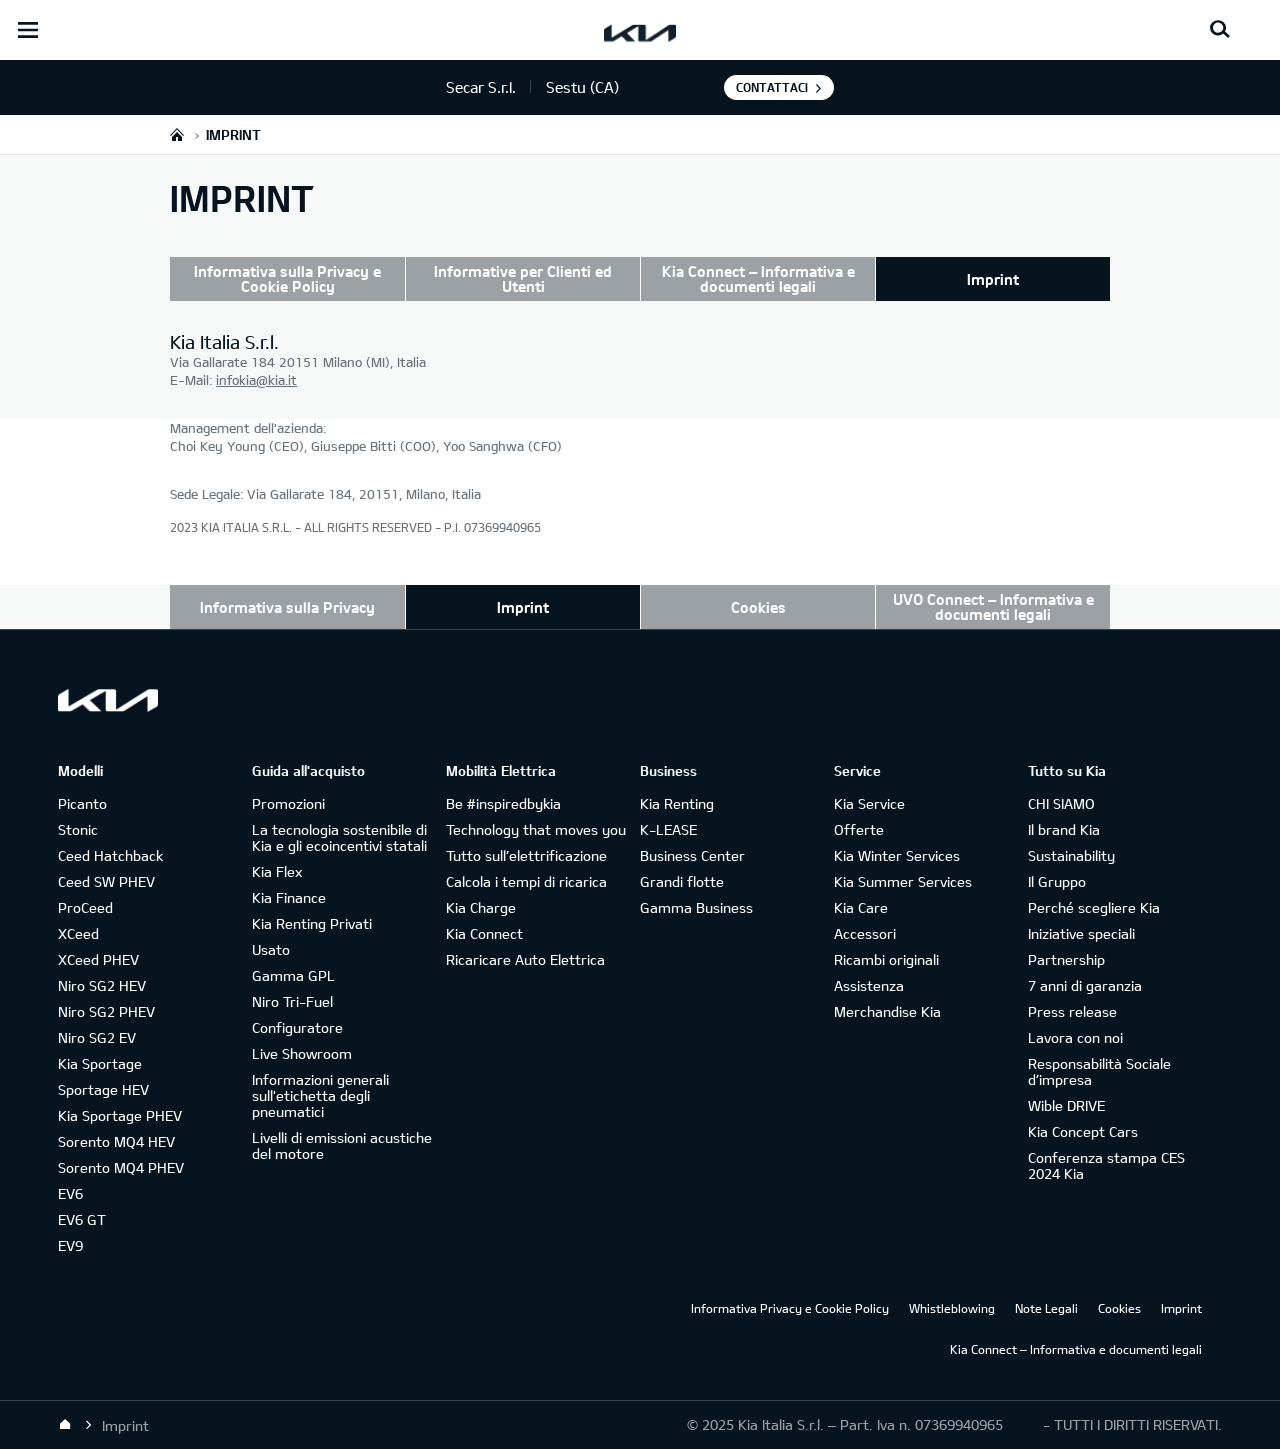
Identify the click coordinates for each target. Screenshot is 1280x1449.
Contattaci (772, 87)
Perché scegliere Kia (1094, 907)
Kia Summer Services (903, 881)
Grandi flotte (682, 881)
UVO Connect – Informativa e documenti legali (993, 606)
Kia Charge (481, 907)
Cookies (758, 607)
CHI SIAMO (1061, 803)
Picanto (82, 803)
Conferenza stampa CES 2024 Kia (1106, 1165)
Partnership (1066, 959)
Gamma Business (696, 907)
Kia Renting (677, 803)
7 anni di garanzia (1085, 985)
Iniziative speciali (1081, 933)
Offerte (859, 829)
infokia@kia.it (256, 380)
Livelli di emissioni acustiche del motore (342, 1145)
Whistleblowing (952, 1308)
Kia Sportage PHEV (120, 1115)
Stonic (78, 829)
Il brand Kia (1064, 829)
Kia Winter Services (897, 855)
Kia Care (861, 907)
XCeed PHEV (98, 959)
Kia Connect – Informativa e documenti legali (758, 278)
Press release (1072, 1011)
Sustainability (1071, 855)
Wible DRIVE (1066, 1105)
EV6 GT (82, 1219)
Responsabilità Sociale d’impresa (1099, 1071)
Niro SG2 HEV (102, 985)
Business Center (692, 855)
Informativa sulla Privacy (287, 607)
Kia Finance (289, 897)
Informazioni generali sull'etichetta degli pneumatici (320, 1095)
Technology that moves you (536, 829)
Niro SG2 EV (97, 1037)
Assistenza (869, 985)
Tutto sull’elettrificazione (526, 855)
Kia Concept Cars (1083, 1131)
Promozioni (288, 803)
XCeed (78, 933)
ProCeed (85, 907)
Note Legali (1046, 1308)
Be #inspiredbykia (503, 803)
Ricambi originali (886, 959)
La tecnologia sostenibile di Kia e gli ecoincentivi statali (339, 837)
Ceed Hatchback (110, 855)
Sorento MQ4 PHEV (121, 1167)
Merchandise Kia (887, 1011)
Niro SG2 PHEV (106, 1011)
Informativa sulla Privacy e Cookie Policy (287, 278)
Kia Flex (277, 871)
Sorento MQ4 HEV (116, 1141)
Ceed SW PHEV (106, 881)
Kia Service (869, 803)
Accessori (865, 933)
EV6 (70, 1193)
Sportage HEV (103, 1089)
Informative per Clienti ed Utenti (523, 278)
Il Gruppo (1057, 881)
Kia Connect (484, 933)
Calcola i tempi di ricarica (526, 881)
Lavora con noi (1075, 1037)
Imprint (993, 279)
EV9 (70, 1245)
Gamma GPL (293, 975)
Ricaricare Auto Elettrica (525, 959)
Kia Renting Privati (312, 923)
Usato (271, 949)
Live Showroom (302, 1053)
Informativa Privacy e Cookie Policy (790, 1308)
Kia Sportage (100, 1063)
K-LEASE (668, 829)
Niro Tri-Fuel (292, 1001)
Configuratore (297, 1027)
